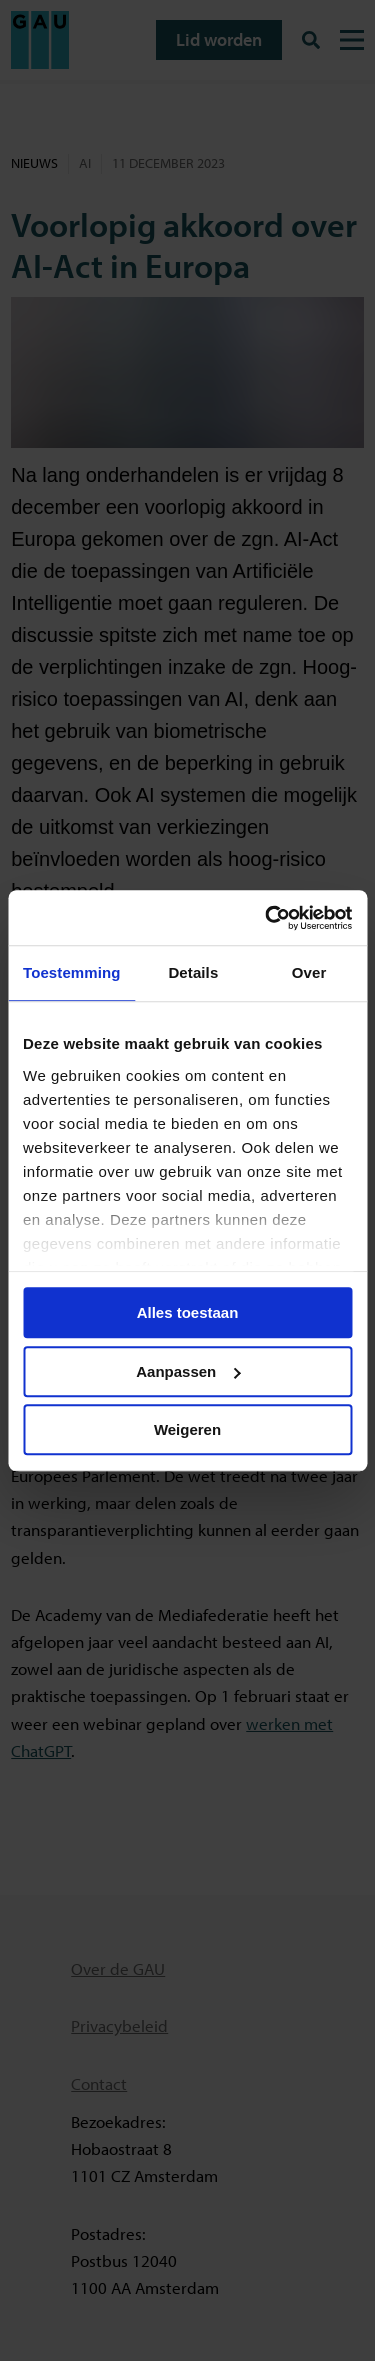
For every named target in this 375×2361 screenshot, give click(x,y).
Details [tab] (193, 972)
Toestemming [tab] (72, 972)
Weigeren (187, 1429)
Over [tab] (309, 972)
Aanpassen (188, 1371)
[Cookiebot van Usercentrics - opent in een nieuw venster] (267, 918)
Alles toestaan (188, 1312)
